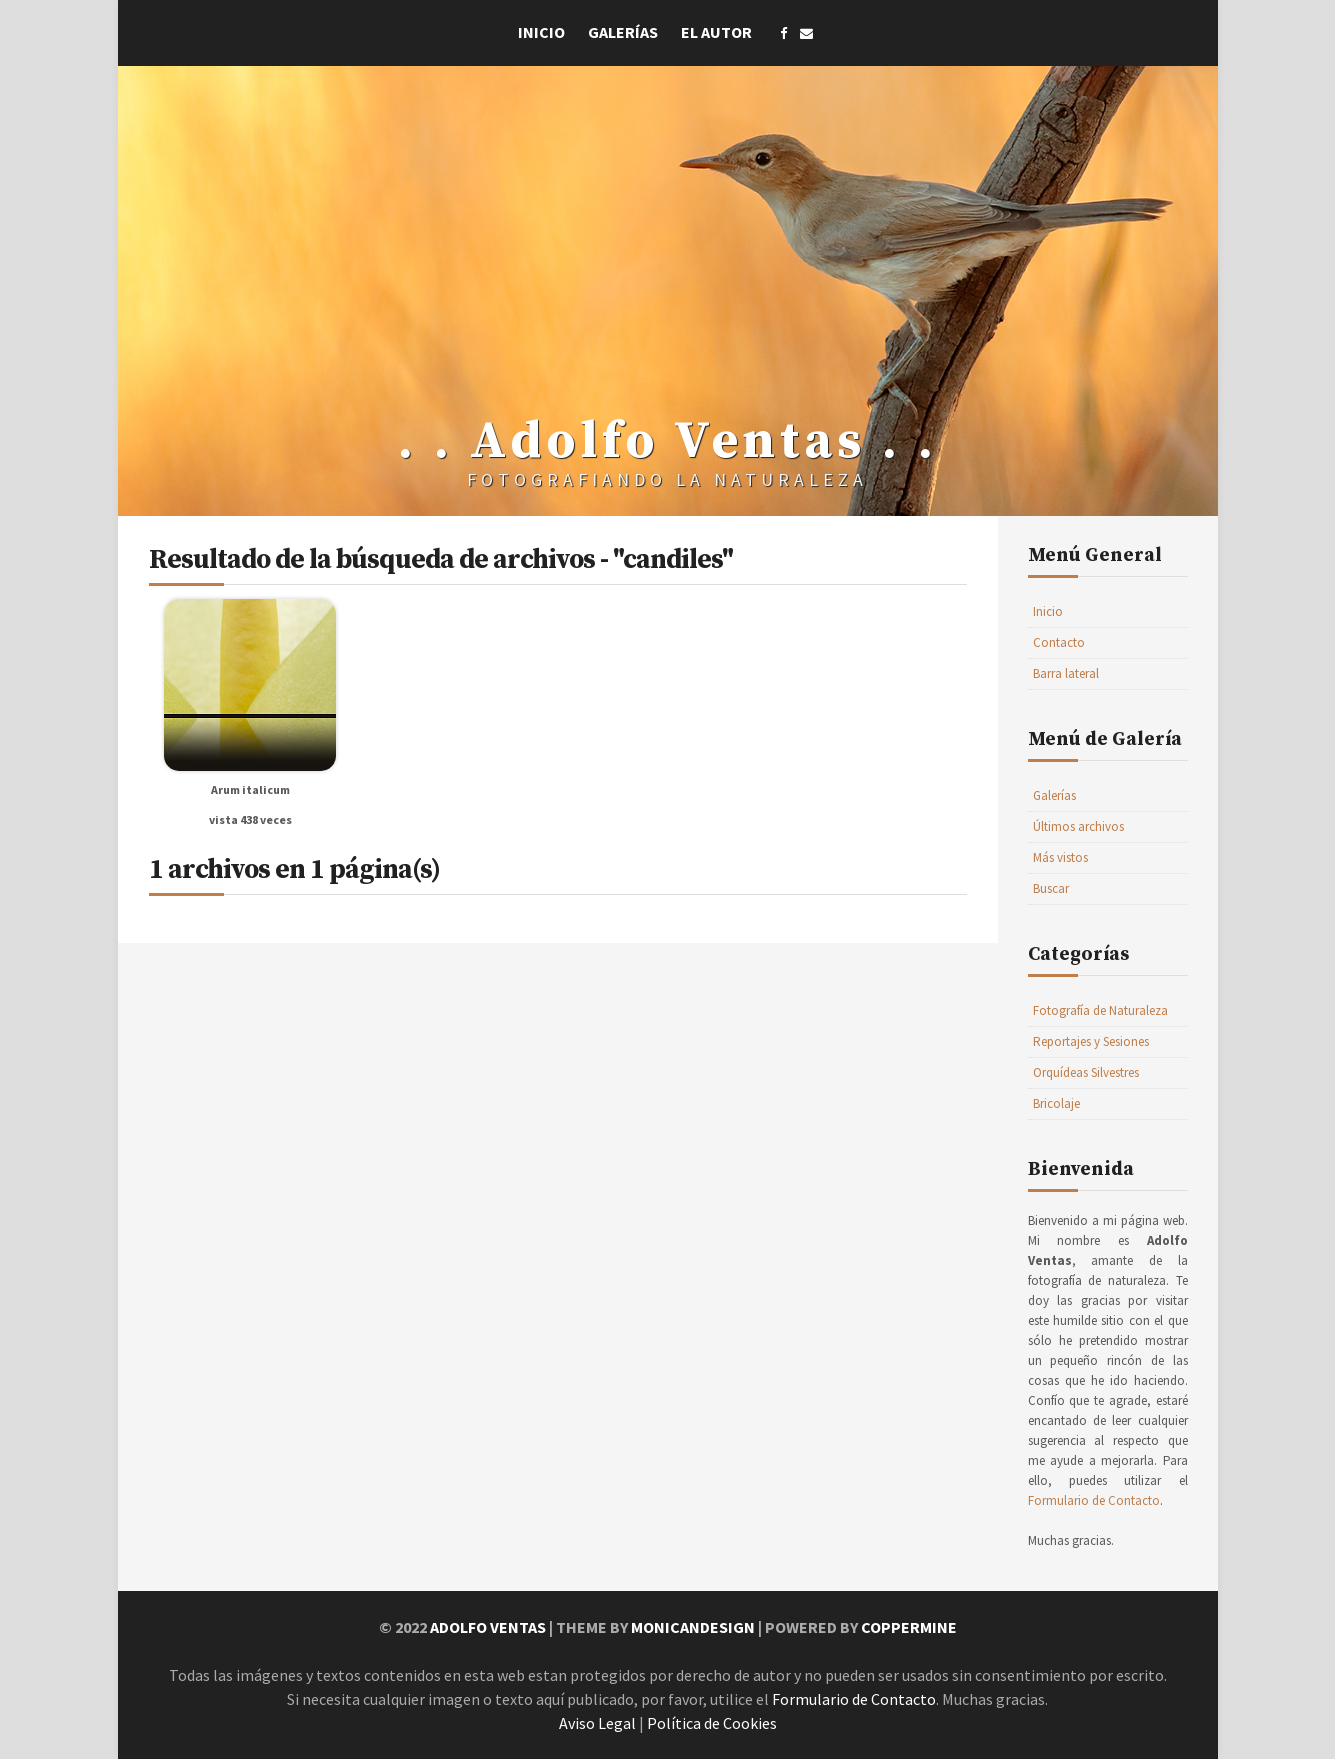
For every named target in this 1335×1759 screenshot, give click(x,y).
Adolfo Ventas (488, 1627)
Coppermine (909, 1627)
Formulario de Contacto (1094, 1500)
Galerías (623, 32)
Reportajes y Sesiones (1091, 1041)
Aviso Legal (597, 1723)
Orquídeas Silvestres (1086, 1072)
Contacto (1059, 642)
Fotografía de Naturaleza (1100, 1010)
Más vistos (1060, 857)
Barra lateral (1066, 673)
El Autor (716, 32)
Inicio (541, 32)
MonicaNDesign (693, 1627)
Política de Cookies (712, 1723)
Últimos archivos (1078, 826)
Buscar (1051, 888)
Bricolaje (1056, 1103)
